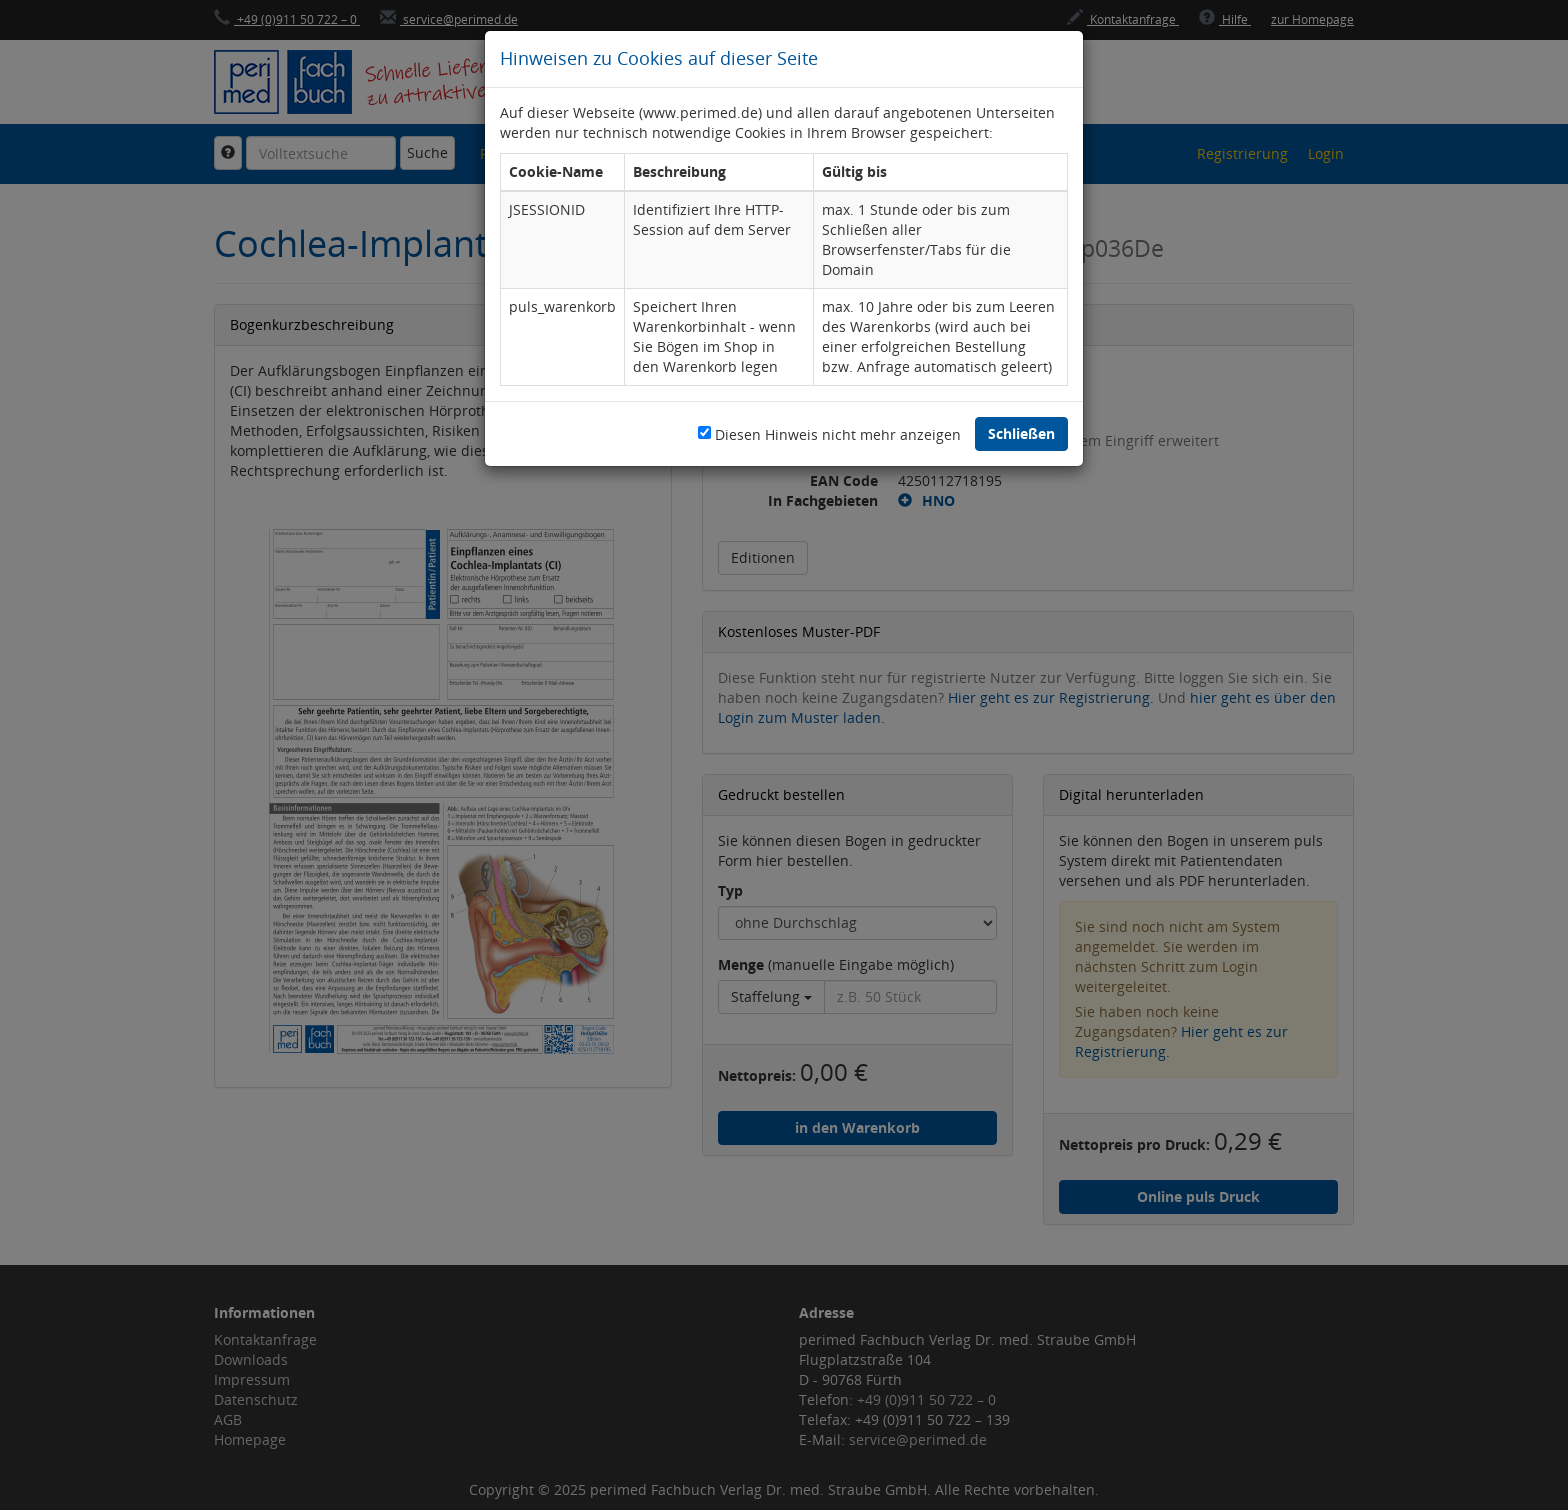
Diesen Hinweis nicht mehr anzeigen (838, 434)
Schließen (1021, 433)
